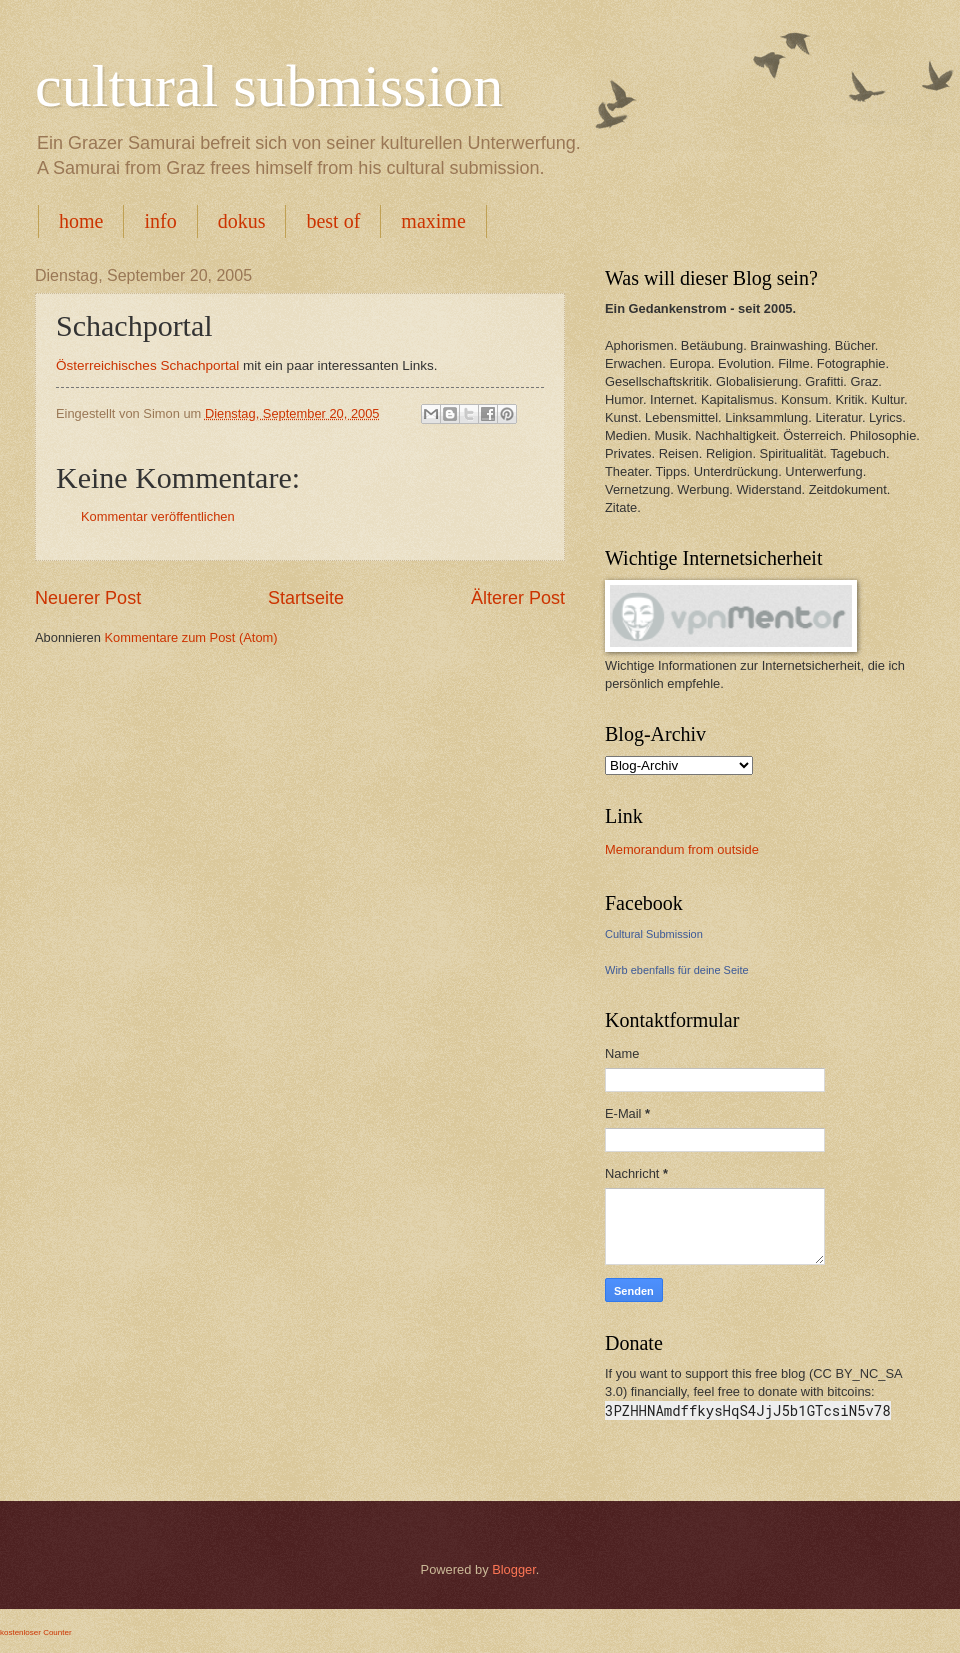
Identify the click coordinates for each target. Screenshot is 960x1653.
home (81, 221)
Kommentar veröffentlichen (158, 516)
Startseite (306, 598)
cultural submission (269, 86)
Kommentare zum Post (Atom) (190, 637)
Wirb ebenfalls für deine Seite (677, 970)
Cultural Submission (654, 934)
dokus (242, 221)
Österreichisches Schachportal (147, 365)
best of (333, 221)
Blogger (514, 1569)
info (160, 221)
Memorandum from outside (682, 849)
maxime (433, 221)
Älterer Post (518, 598)
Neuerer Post (88, 598)
